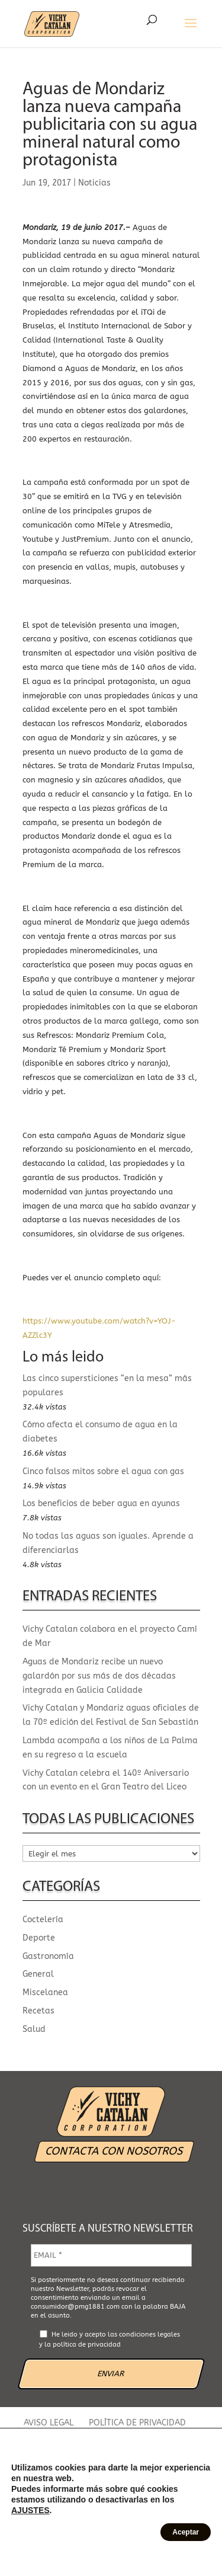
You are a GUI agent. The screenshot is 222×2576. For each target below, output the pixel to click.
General (38, 1974)
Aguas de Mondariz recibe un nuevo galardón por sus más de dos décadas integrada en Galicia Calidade (99, 1676)
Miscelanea (45, 1992)
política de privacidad (87, 2344)
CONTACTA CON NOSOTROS (114, 2151)
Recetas (38, 2011)
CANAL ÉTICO (154, 2436)
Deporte (38, 1938)
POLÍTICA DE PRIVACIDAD (137, 2423)
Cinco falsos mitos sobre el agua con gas (103, 1471)
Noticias (94, 183)
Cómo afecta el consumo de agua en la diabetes (100, 1432)
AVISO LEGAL (48, 2423)
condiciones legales (149, 2334)
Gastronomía (48, 1956)
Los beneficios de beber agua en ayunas (101, 1503)
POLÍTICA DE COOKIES (71, 2436)
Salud (34, 2029)
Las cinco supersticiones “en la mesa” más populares (107, 1385)
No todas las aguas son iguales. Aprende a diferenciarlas (108, 1543)
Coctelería (42, 1920)
